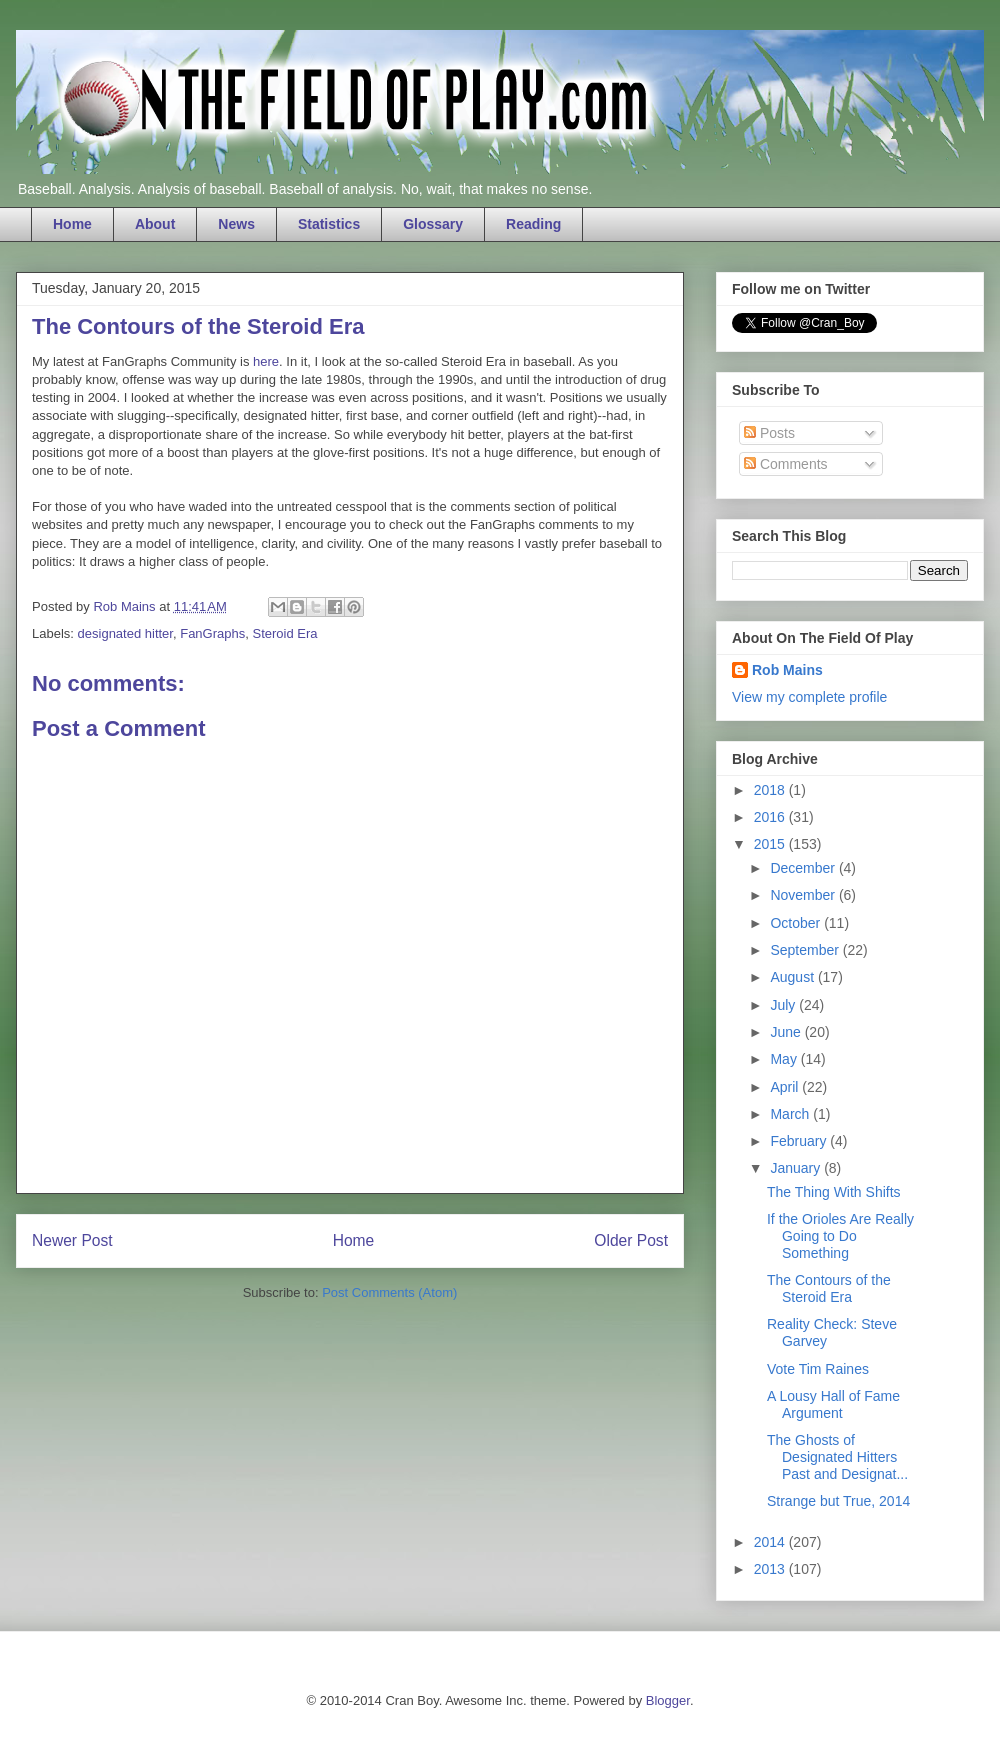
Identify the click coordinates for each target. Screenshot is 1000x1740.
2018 (771, 790)
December (804, 868)
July (784, 1005)
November (804, 895)
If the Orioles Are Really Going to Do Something (840, 1236)
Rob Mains (787, 670)
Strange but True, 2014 (838, 1501)
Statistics (329, 224)
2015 (771, 844)
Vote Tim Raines (818, 1369)
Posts (769, 433)
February (800, 1141)
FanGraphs (212, 633)
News (236, 224)
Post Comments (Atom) (389, 1292)
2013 (771, 1569)
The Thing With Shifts (834, 1192)
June (787, 1032)
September (806, 950)
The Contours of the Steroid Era (829, 1288)
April (786, 1087)
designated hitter (125, 633)
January (797, 1168)
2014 (771, 1542)
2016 (771, 817)
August (793, 977)
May (785, 1059)
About (155, 224)
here (266, 361)
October (797, 923)
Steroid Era (284, 633)
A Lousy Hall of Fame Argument (833, 1404)
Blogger (668, 1700)
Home (72, 224)
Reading (533, 224)
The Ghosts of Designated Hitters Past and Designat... (837, 1457)
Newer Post (72, 1240)
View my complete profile (809, 697)
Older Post (631, 1240)
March (791, 1114)
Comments (786, 464)
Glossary (433, 224)
